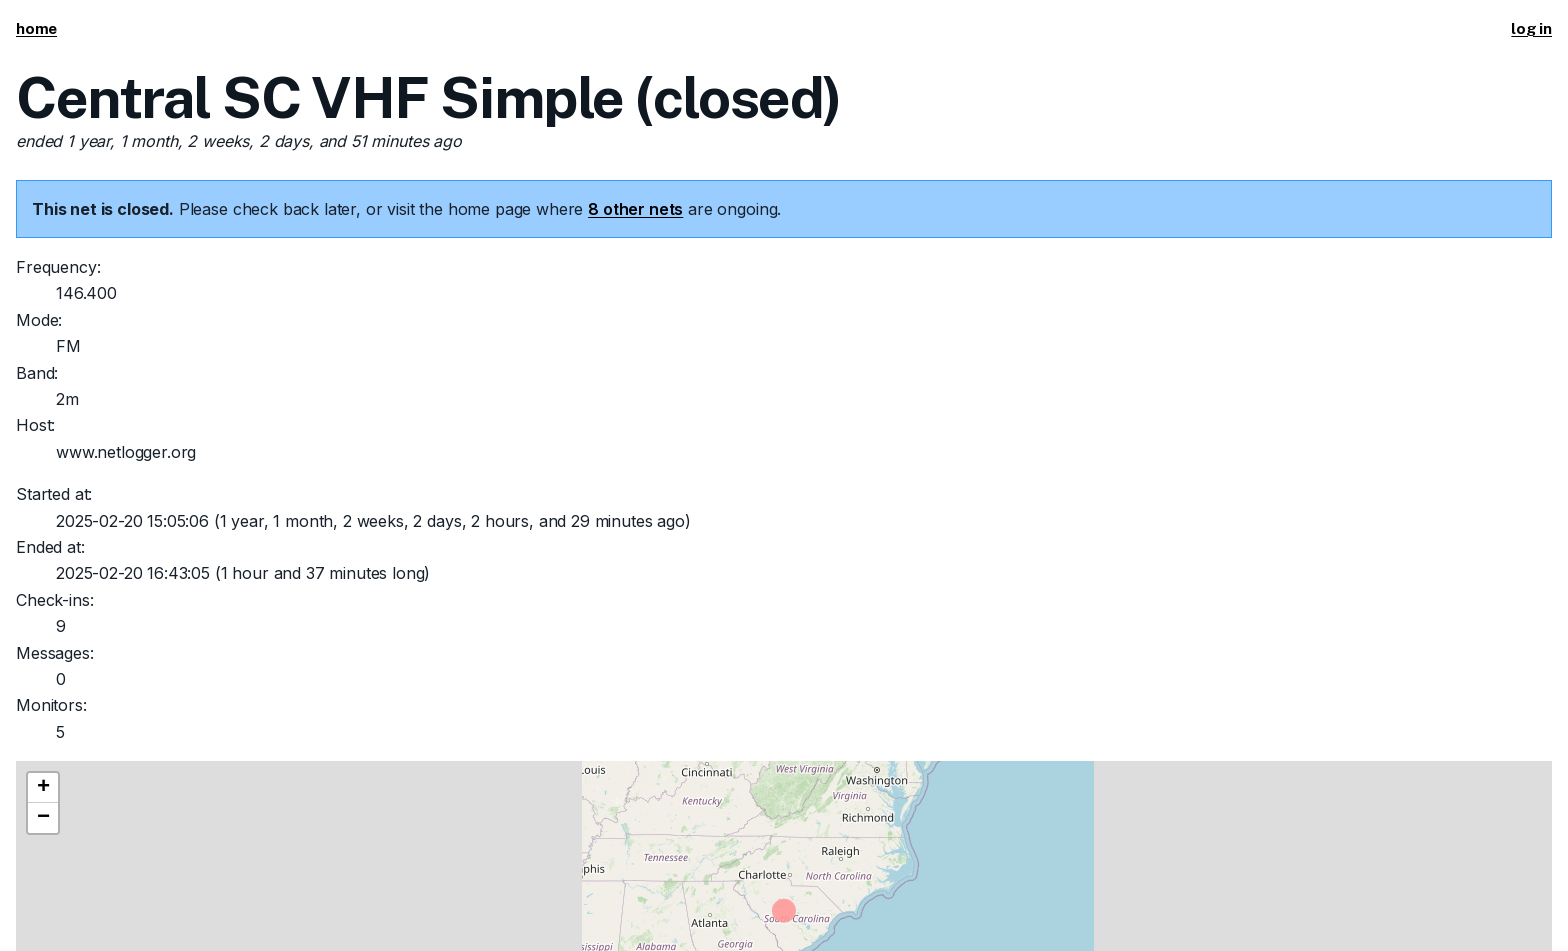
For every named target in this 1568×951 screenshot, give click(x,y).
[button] (43, 788)
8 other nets (635, 209)
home (36, 28)
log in (1531, 28)
